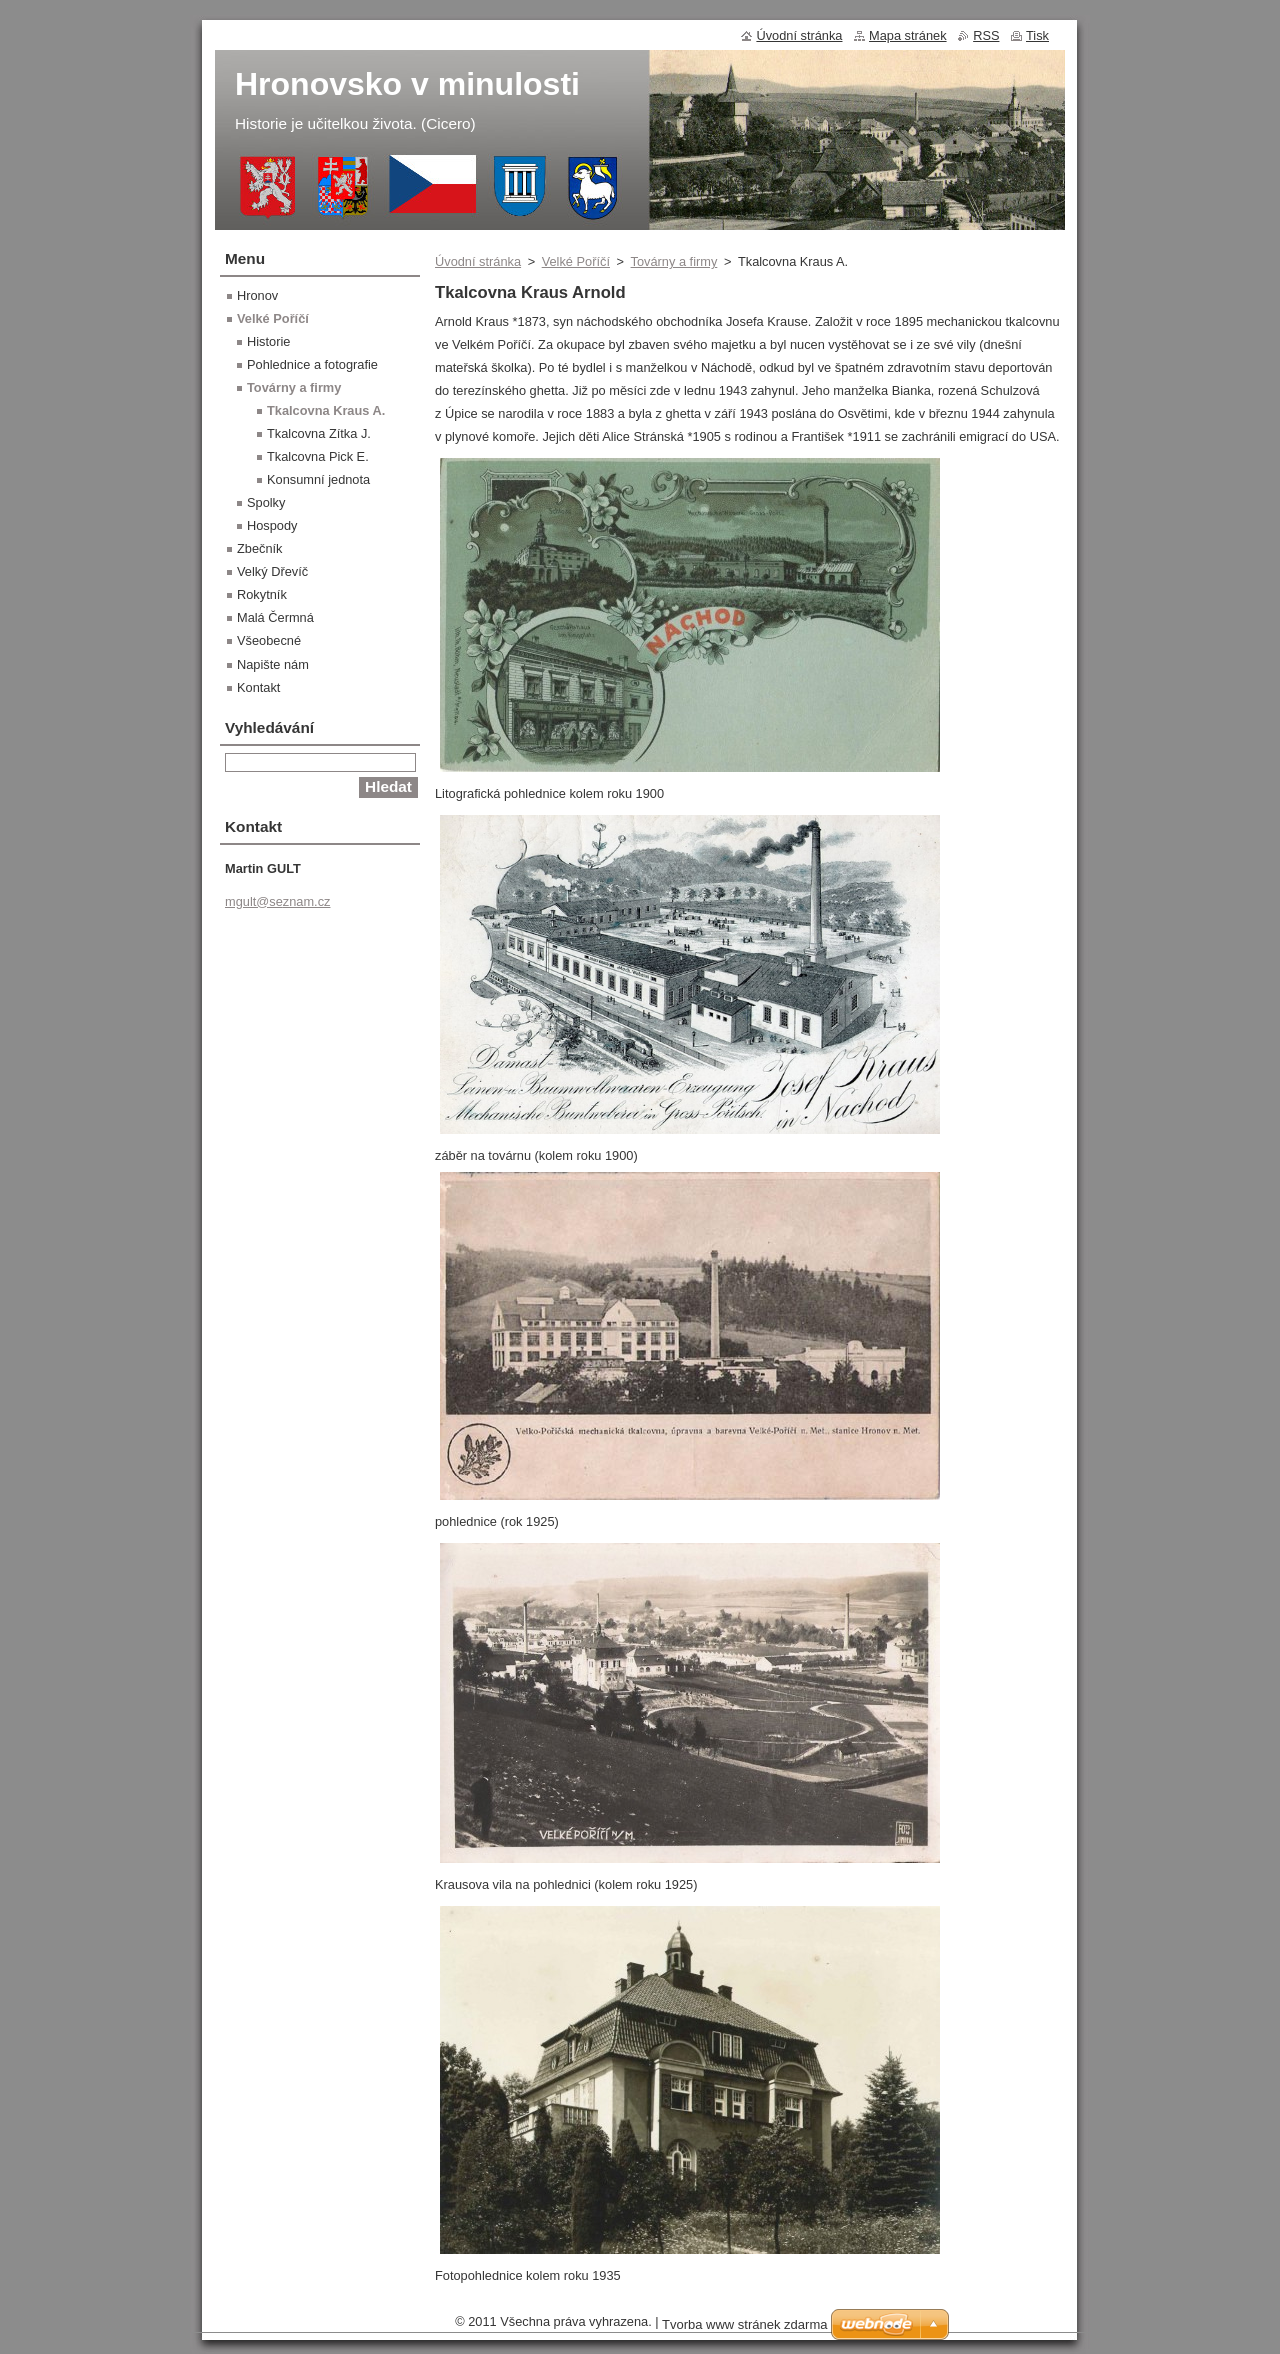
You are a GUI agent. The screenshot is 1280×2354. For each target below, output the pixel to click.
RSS (986, 35)
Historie (268, 341)
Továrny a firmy (674, 261)
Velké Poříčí (576, 261)
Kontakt (258, 687)
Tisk (1037, 35)
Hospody (272, 525)
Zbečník (260, 548)
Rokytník (262, 594)
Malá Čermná (275, 617)
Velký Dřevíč (272, 571)
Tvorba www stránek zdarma (744, 2324)
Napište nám (273, 664)
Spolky (266, 502)
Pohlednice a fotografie (312, 364)
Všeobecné (269, 640)
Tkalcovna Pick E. (318, 456)
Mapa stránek (908, 35)
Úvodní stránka (478, 261)
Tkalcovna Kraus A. (326, 410)
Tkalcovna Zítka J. (319, 433)
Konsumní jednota (318, 479)
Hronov (257, 295)
